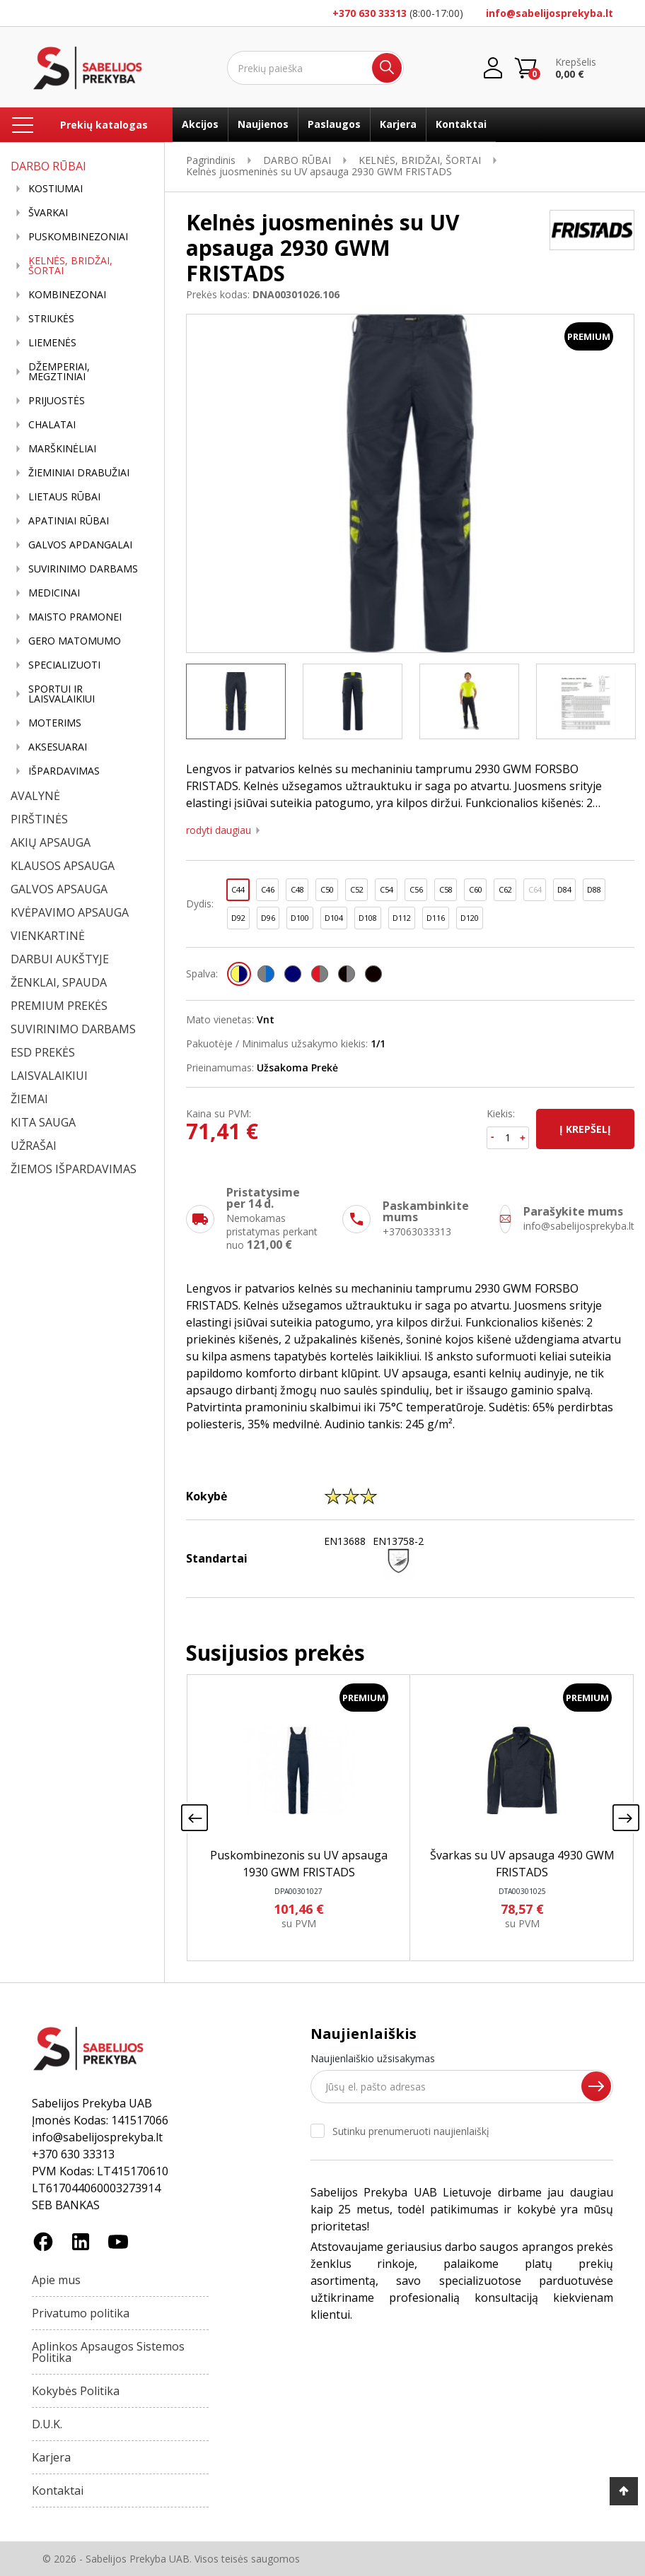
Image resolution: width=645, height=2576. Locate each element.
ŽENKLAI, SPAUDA (59, 982)
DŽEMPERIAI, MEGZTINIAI (59, 372)
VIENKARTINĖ (48, 935)
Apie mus (56, 2280)
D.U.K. (47, 2424)
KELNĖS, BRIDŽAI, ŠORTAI (70, 266)
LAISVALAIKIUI (49, 1075)
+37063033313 (417, 1231)
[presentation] (194, 1817)
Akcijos (200, 124)
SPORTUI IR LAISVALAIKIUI (61, 694)
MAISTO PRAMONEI (75, 617)
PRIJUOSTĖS (56, 401)
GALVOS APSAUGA (59, 889)
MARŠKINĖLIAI (62, 449)
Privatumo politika (80, 2313)
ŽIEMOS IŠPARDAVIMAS (73, 1169)
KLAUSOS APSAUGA (63, 865)
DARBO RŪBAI (48, 166)
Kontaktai (461, 124)
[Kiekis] (508, 1138)
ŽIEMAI (29, 1099)
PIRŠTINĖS (39, 819)
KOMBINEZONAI (67, 295)
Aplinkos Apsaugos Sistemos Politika (108, 2352)
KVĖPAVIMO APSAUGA (70, 912)
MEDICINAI (54, 593)
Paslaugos (334, 124)
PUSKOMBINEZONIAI (78, 237)
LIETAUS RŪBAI (64, 497)
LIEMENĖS (52, 343)
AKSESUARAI (57, 747)
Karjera (398, 124)
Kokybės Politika (76, 2390)
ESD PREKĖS (43, 1052)
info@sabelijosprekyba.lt (549, 13)
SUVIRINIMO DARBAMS (83, 569)
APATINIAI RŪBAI (68, 521)
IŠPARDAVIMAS (64, 771)
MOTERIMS (54, 723)
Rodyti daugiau (218, 830)
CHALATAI (52, 425)
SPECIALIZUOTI (64, 665)
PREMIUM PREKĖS (59, 1005)
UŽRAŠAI (34, 1145)
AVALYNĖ (35, 795)
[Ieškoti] (315, 68)
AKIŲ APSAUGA (51, 842)
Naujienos (263, 124)
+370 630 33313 (369, 13)
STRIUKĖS (51, 319)
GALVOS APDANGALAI (80, 545)
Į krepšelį (585, 1129)
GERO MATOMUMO (74, 641)
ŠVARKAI (48, 213)
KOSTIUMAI (55, 189)
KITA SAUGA (43, 1122)
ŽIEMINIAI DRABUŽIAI (78, 473)
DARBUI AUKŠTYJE (60, 959)
